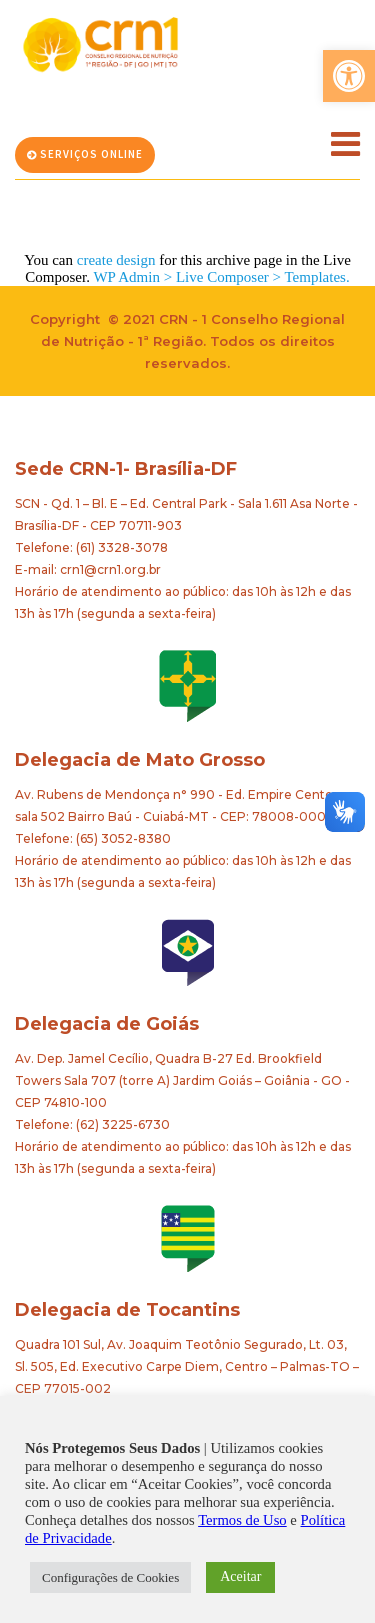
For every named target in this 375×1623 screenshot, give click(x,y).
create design (116, 260)
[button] (349, 76)
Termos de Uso (242, 1520)
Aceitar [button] (240, 1576)
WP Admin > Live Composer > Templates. (221, 277)
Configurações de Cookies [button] (110, 1577)
